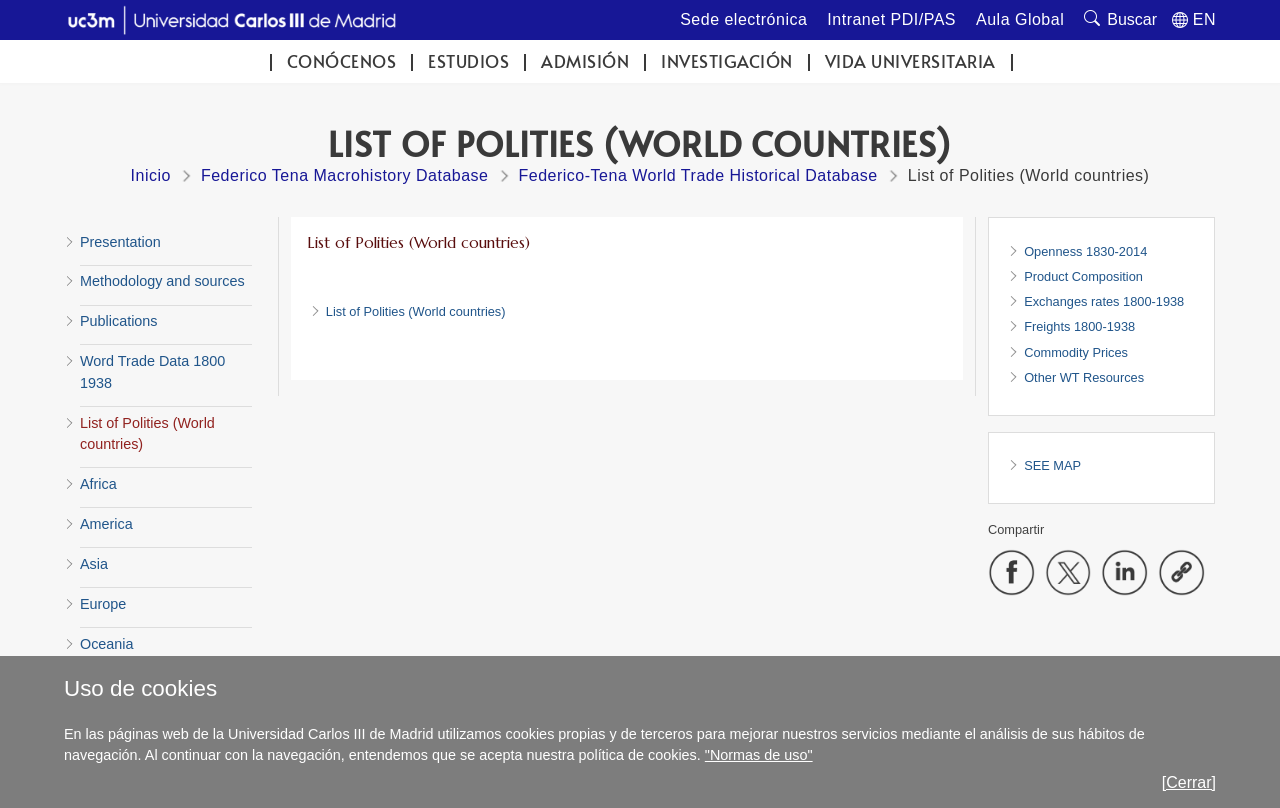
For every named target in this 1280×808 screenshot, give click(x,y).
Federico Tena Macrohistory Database (345, 175)
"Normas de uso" (759, 755)
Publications (119, 321)
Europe (103, 604)
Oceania (107, 644)
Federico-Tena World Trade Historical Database (698, 175)
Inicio (151, 175)
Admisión (585, 61)
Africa (98, 484)
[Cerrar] (1189, 782)
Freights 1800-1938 (1079, 326)
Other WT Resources (1084, 377)
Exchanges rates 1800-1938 (1104, 301)
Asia (94, 564)
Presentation (120, 242)
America (106, 524)
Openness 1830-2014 (1085, 251)
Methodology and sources (162, 281)
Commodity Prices (1076, 352)
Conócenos (342, 61)
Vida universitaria (910, 61)
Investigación (727, 61)
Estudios (468, 61)
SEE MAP (1052, 465)
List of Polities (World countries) (416, 311)
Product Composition (1083, 276)
